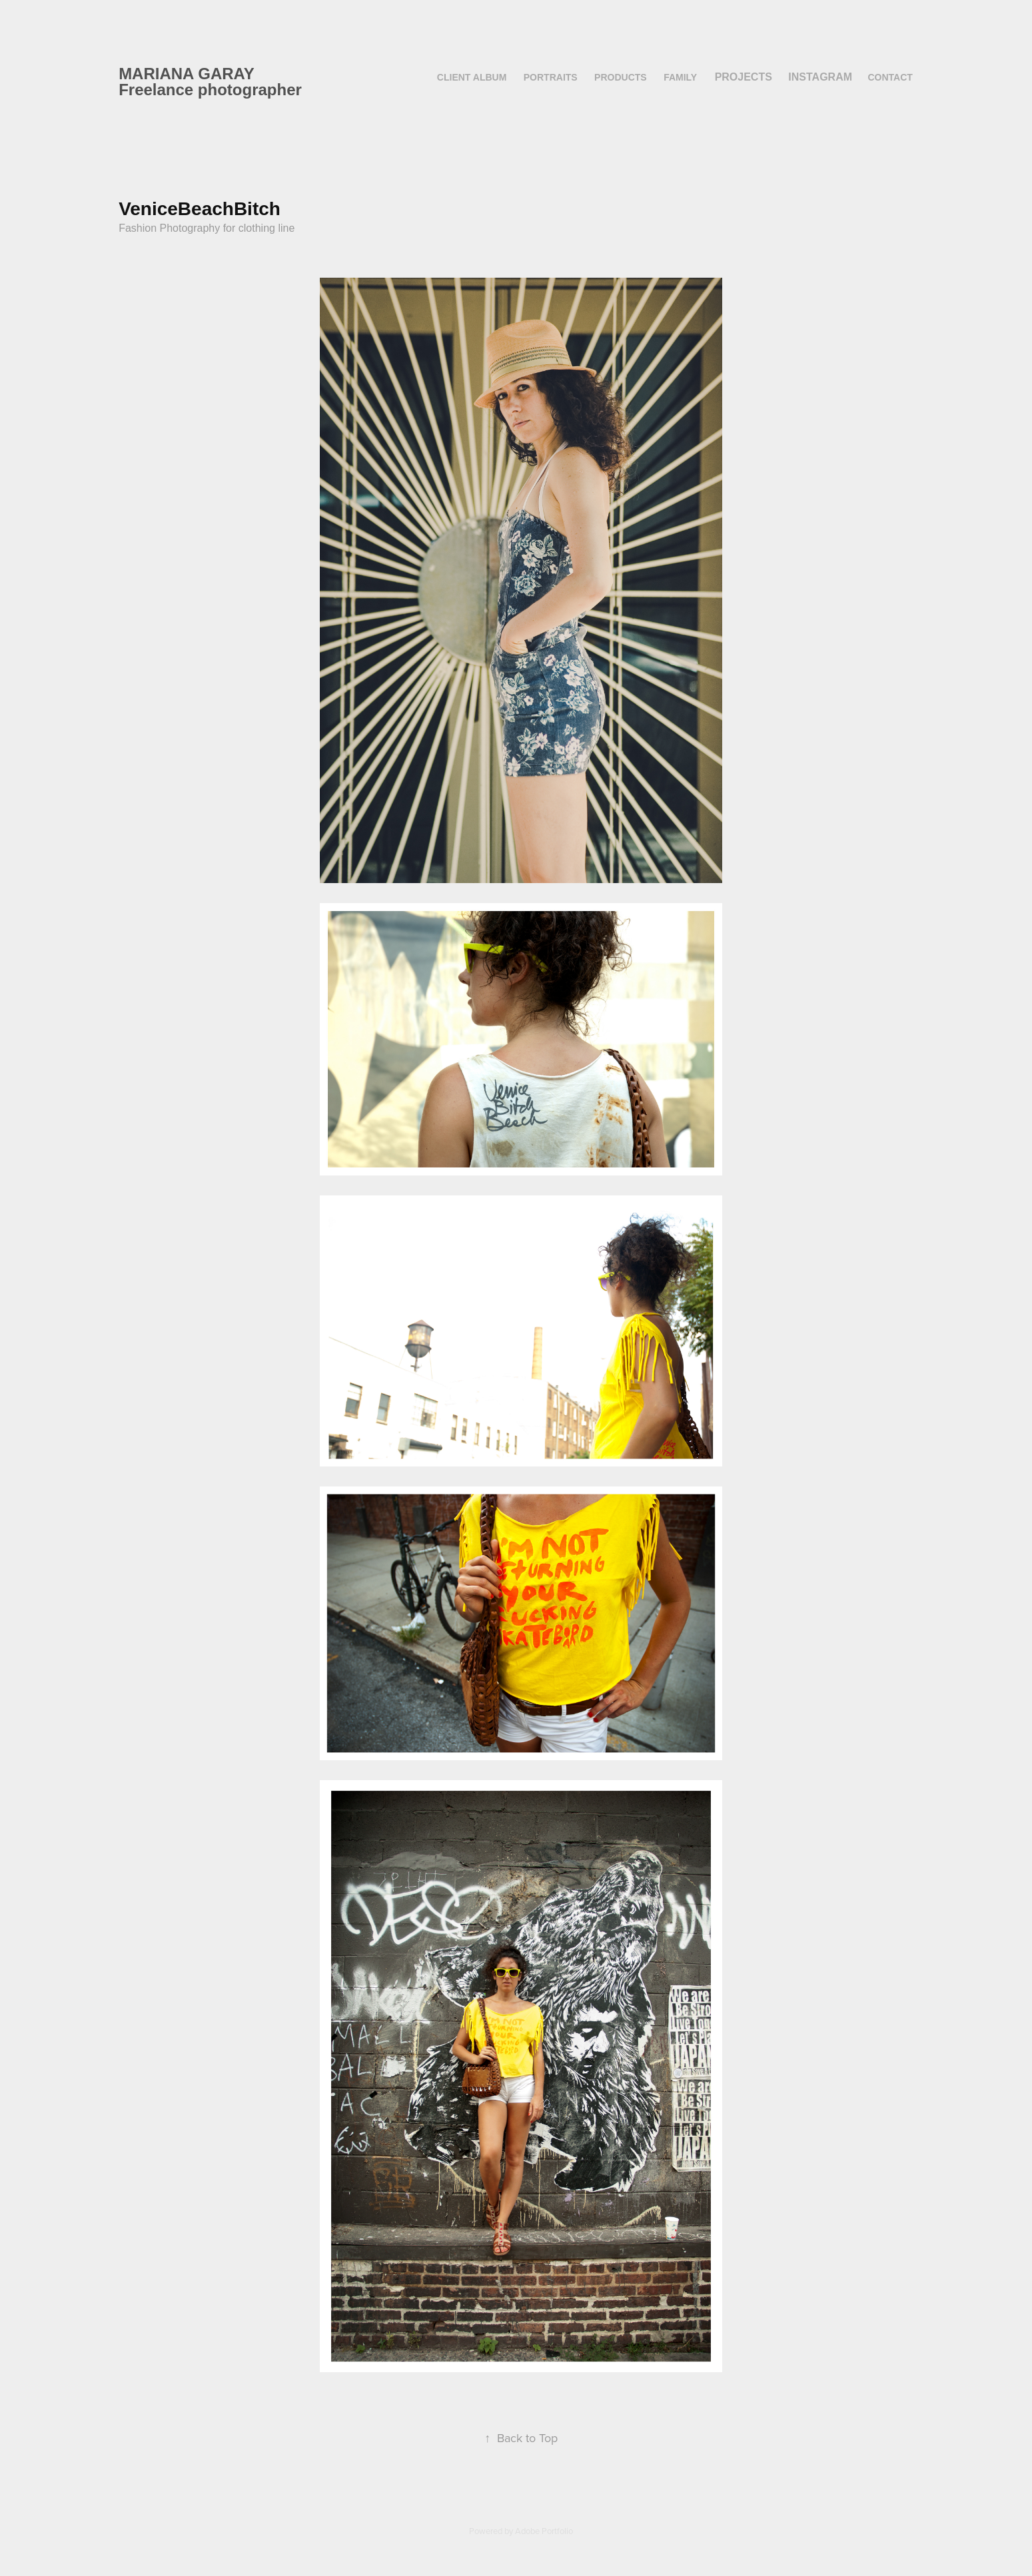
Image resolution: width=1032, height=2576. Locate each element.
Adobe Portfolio (544, 2531)
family (680, 77)
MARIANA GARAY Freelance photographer (210, 82)
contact (889, 77)
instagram (820, 77)
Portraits (551, 77)
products (620, 77)
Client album (471, 77)
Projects (743, 77)
